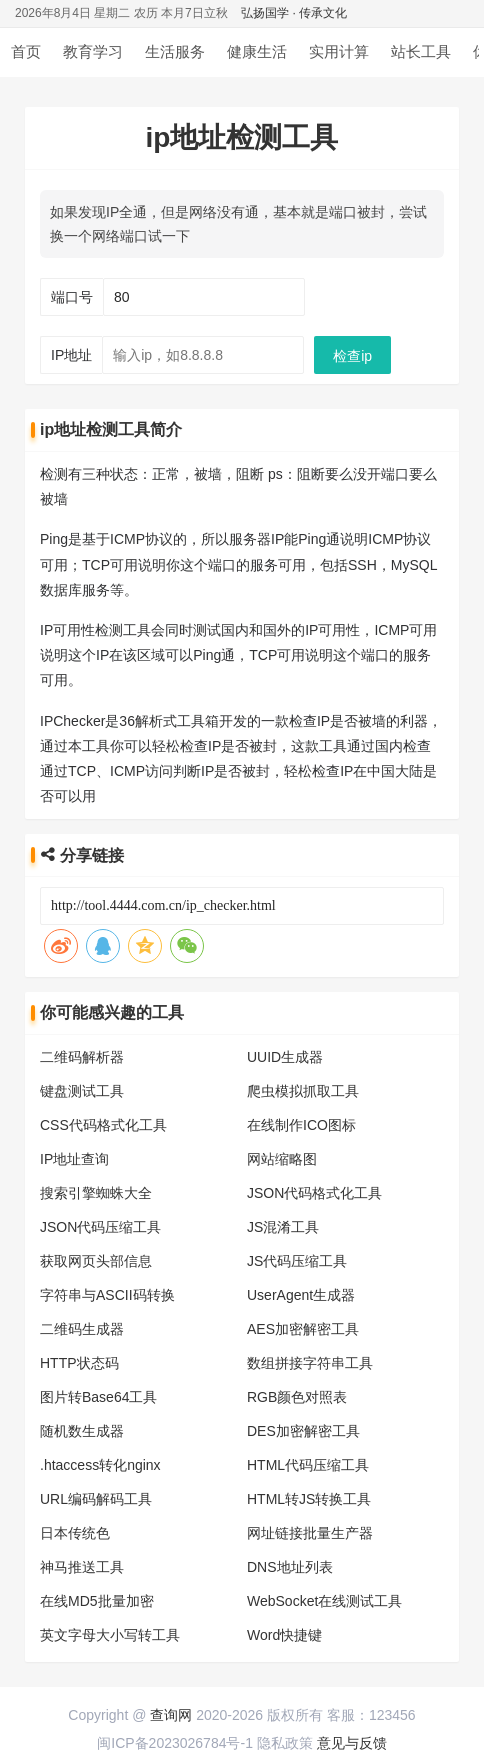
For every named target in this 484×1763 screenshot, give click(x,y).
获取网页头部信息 (96, 1261)
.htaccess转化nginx (100, 1465)
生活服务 (175, 51)
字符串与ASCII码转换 (107, 1295)
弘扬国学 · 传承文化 (294, 13)
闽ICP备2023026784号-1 (175, 1743)
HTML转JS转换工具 (309, 1499)
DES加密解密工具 (303, 1431)
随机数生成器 (82, 1431)
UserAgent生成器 (301, 1295)
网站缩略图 (282, 1159)
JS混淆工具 (283, 1227)
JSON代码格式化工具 (314, 1193)
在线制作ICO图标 (301, 1125)
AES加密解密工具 (303, 1329)
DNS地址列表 (290, 1567)
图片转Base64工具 (98, 1397)
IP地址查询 (74, 1159)
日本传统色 (75, 1533)
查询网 (171, 1715)
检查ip (352, 356)
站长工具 (421, 51)
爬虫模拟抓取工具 (303, 1091)
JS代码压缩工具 (297, 1261)
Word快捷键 (284, 1635)
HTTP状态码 (79, 1363)
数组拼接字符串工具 (310, 1363)
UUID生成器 (285, 1057)
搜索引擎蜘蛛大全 (96, 1193)
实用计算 (339, 51)
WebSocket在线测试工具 (324, 1601)
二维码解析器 (82, 1057)
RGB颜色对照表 (297, 1397)
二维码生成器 (82, 1329)
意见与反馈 (352, 1743)
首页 (26, 51)
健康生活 (257, 51)
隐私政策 (285, 1743)
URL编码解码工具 (96, 1499)
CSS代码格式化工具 (103, 1125)
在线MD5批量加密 (97, 1601)
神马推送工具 (82, 1567)
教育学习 (93, 51)
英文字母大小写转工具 (110, 1635)
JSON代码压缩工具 (100, 1227)
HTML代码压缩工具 (308, 1465)
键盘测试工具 (82, 1091)
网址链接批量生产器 (310, 1533)
